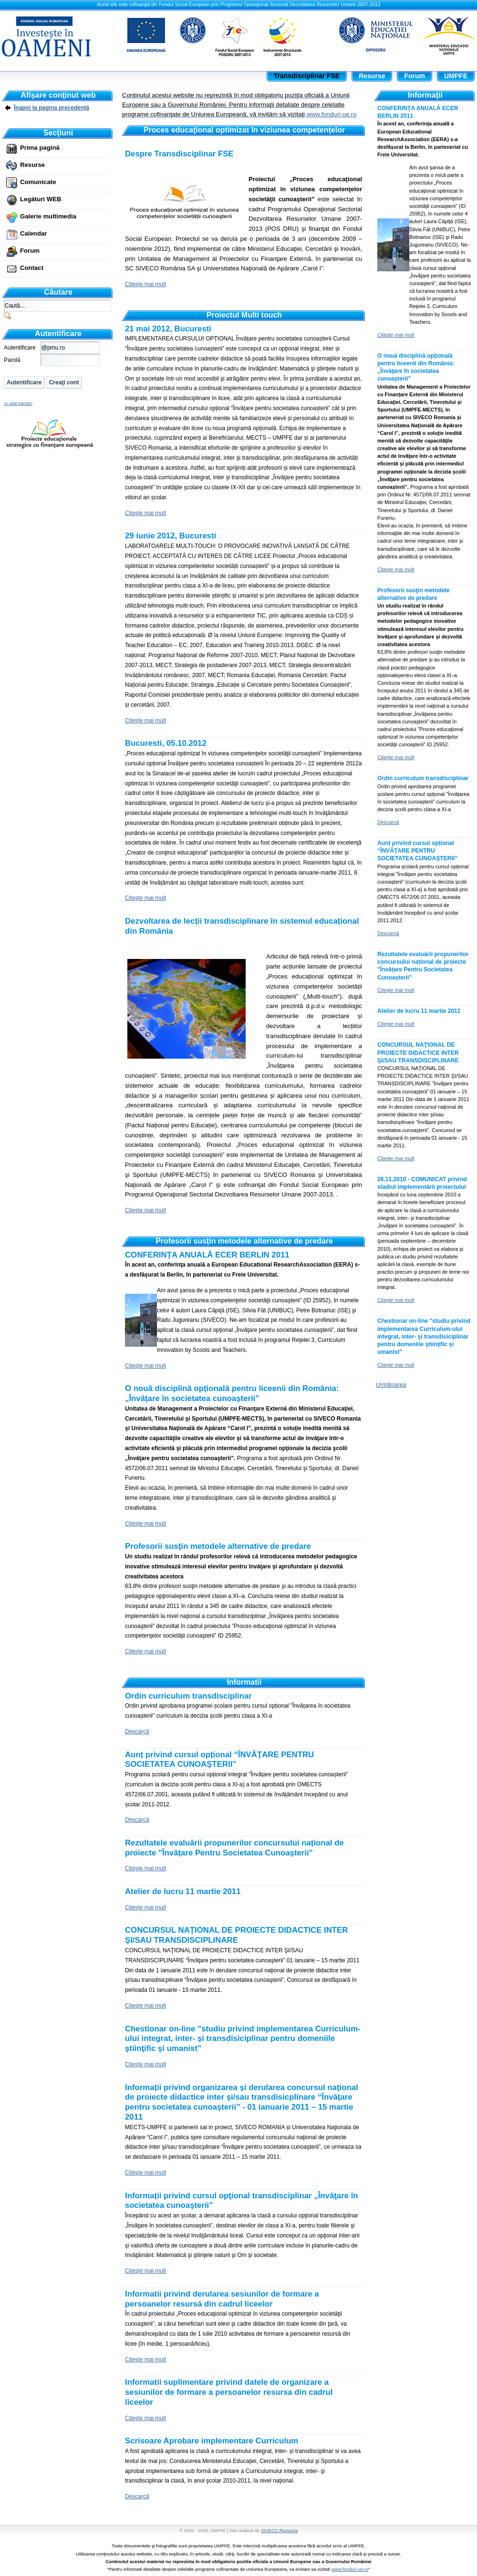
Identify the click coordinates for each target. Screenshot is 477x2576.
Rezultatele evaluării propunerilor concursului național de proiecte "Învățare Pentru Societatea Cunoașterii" (234, 1847)
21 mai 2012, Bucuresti (168, 328)
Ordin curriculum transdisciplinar (188, 1695)
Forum (30, 250)
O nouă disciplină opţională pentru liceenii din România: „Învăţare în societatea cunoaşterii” (232, 1393)
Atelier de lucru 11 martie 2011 (183, 1891)
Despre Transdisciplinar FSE (179, 153)
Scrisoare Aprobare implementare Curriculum (211, 2440)
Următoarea (391, 1384)
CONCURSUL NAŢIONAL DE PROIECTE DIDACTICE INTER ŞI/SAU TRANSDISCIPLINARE (236, 1935)
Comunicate (38, 181)
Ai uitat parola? (18, 403)
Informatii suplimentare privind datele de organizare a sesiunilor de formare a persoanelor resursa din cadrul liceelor (229, 2392)
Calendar (33, 233)
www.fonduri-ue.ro (350, 2569)
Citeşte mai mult (145, 284)
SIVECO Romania (279, 2530)
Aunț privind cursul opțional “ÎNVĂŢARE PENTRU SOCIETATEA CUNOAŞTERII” (219, 1759)
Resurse (32, 164)
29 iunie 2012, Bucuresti (170, 535)
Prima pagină (40, 147)
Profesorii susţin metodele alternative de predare (218, 1546)
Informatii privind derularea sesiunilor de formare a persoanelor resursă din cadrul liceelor (222, 2298)
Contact (31, 267)
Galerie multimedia (48, 216)
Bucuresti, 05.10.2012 (166, 743)
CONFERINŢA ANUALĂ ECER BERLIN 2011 (207, 1254)
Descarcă (137, 1731)
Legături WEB (40, 199)
